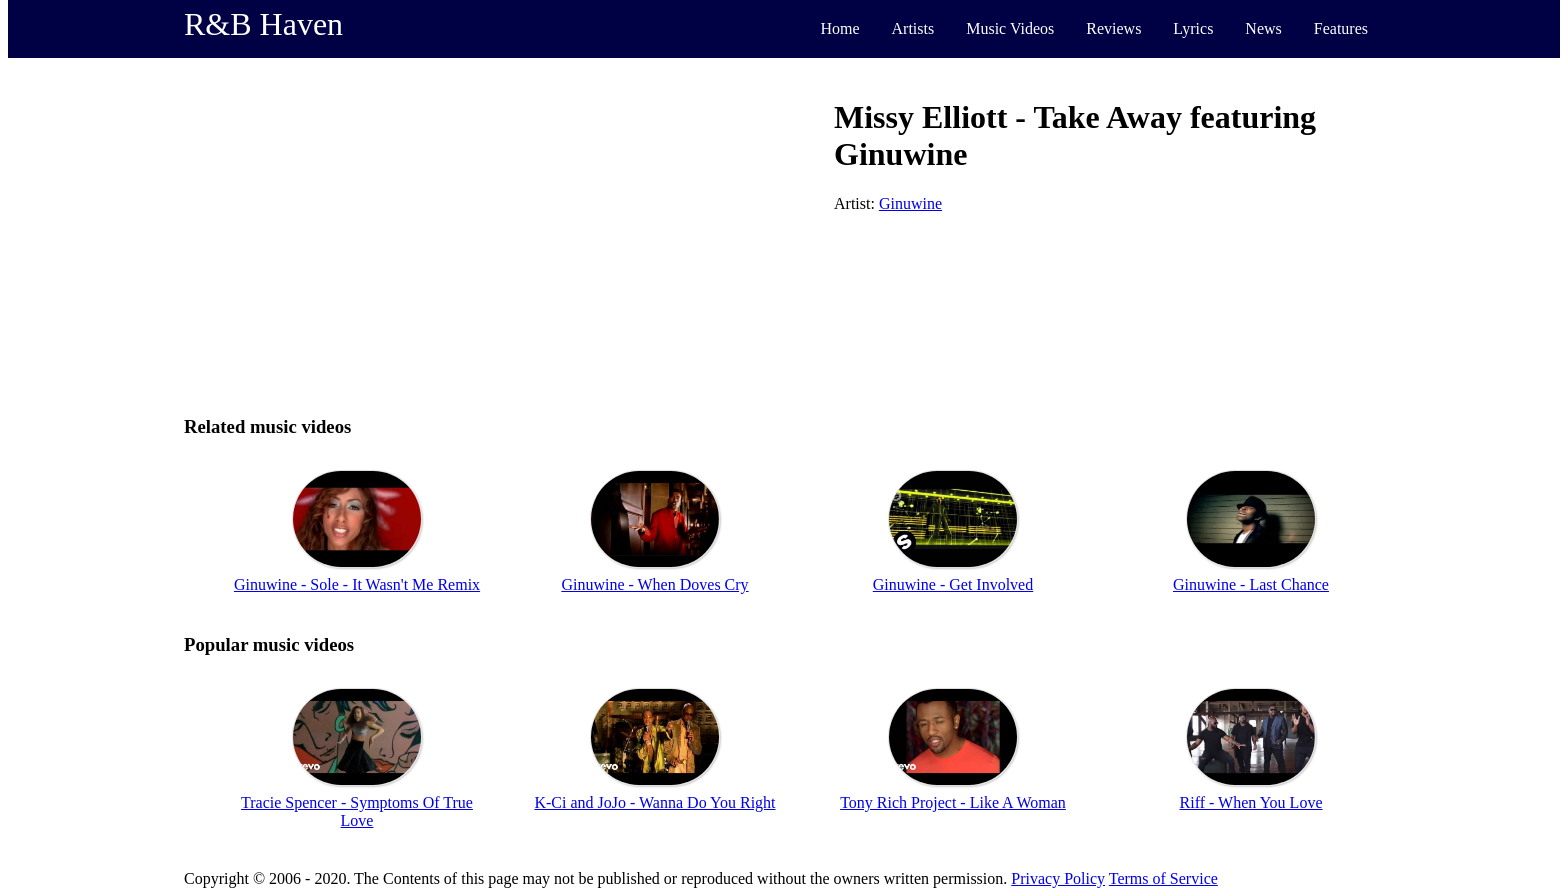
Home (839, 28)
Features (1341, 28)
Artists (913, 28)
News (1263, 28)
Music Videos (1010, 28)
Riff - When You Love (1251, 802)
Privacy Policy (1058, 878)
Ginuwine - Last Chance (1251, 584)
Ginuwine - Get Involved (953, 584)
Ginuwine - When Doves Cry (654, 584)
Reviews (1113, 28)
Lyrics (1193, 28)
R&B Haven (263, 24)
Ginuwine (910, 203)
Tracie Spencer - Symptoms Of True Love (357, 811)
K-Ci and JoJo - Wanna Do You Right (654, 802)
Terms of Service (1163, 878)
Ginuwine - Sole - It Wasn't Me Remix (357, 584)
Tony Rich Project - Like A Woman (953, 802)
